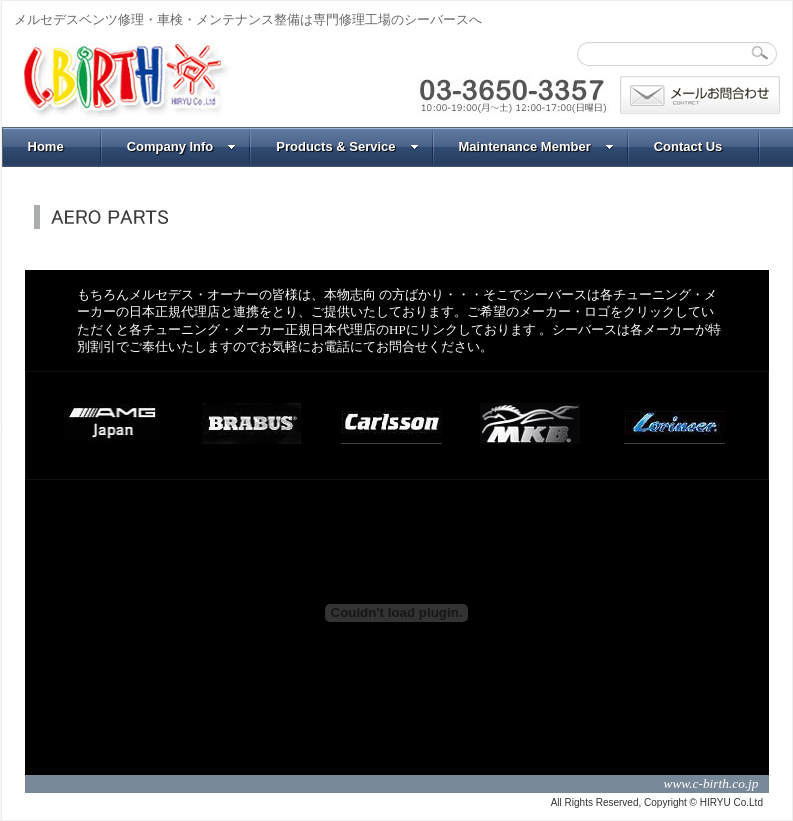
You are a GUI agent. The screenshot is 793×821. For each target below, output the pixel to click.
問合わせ (700, 95)
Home (46, 146)
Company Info (182, 146)
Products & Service (347, 146)
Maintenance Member (536, 146)
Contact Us (688, 146)
